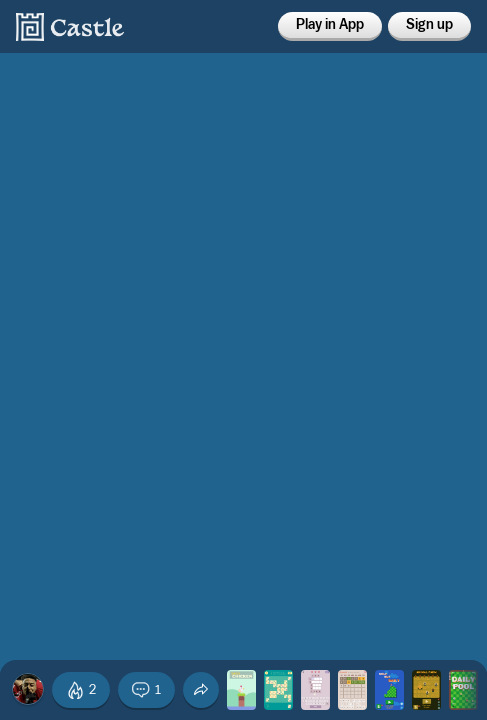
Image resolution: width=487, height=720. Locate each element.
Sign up (429, 25)
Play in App (330, 25)
